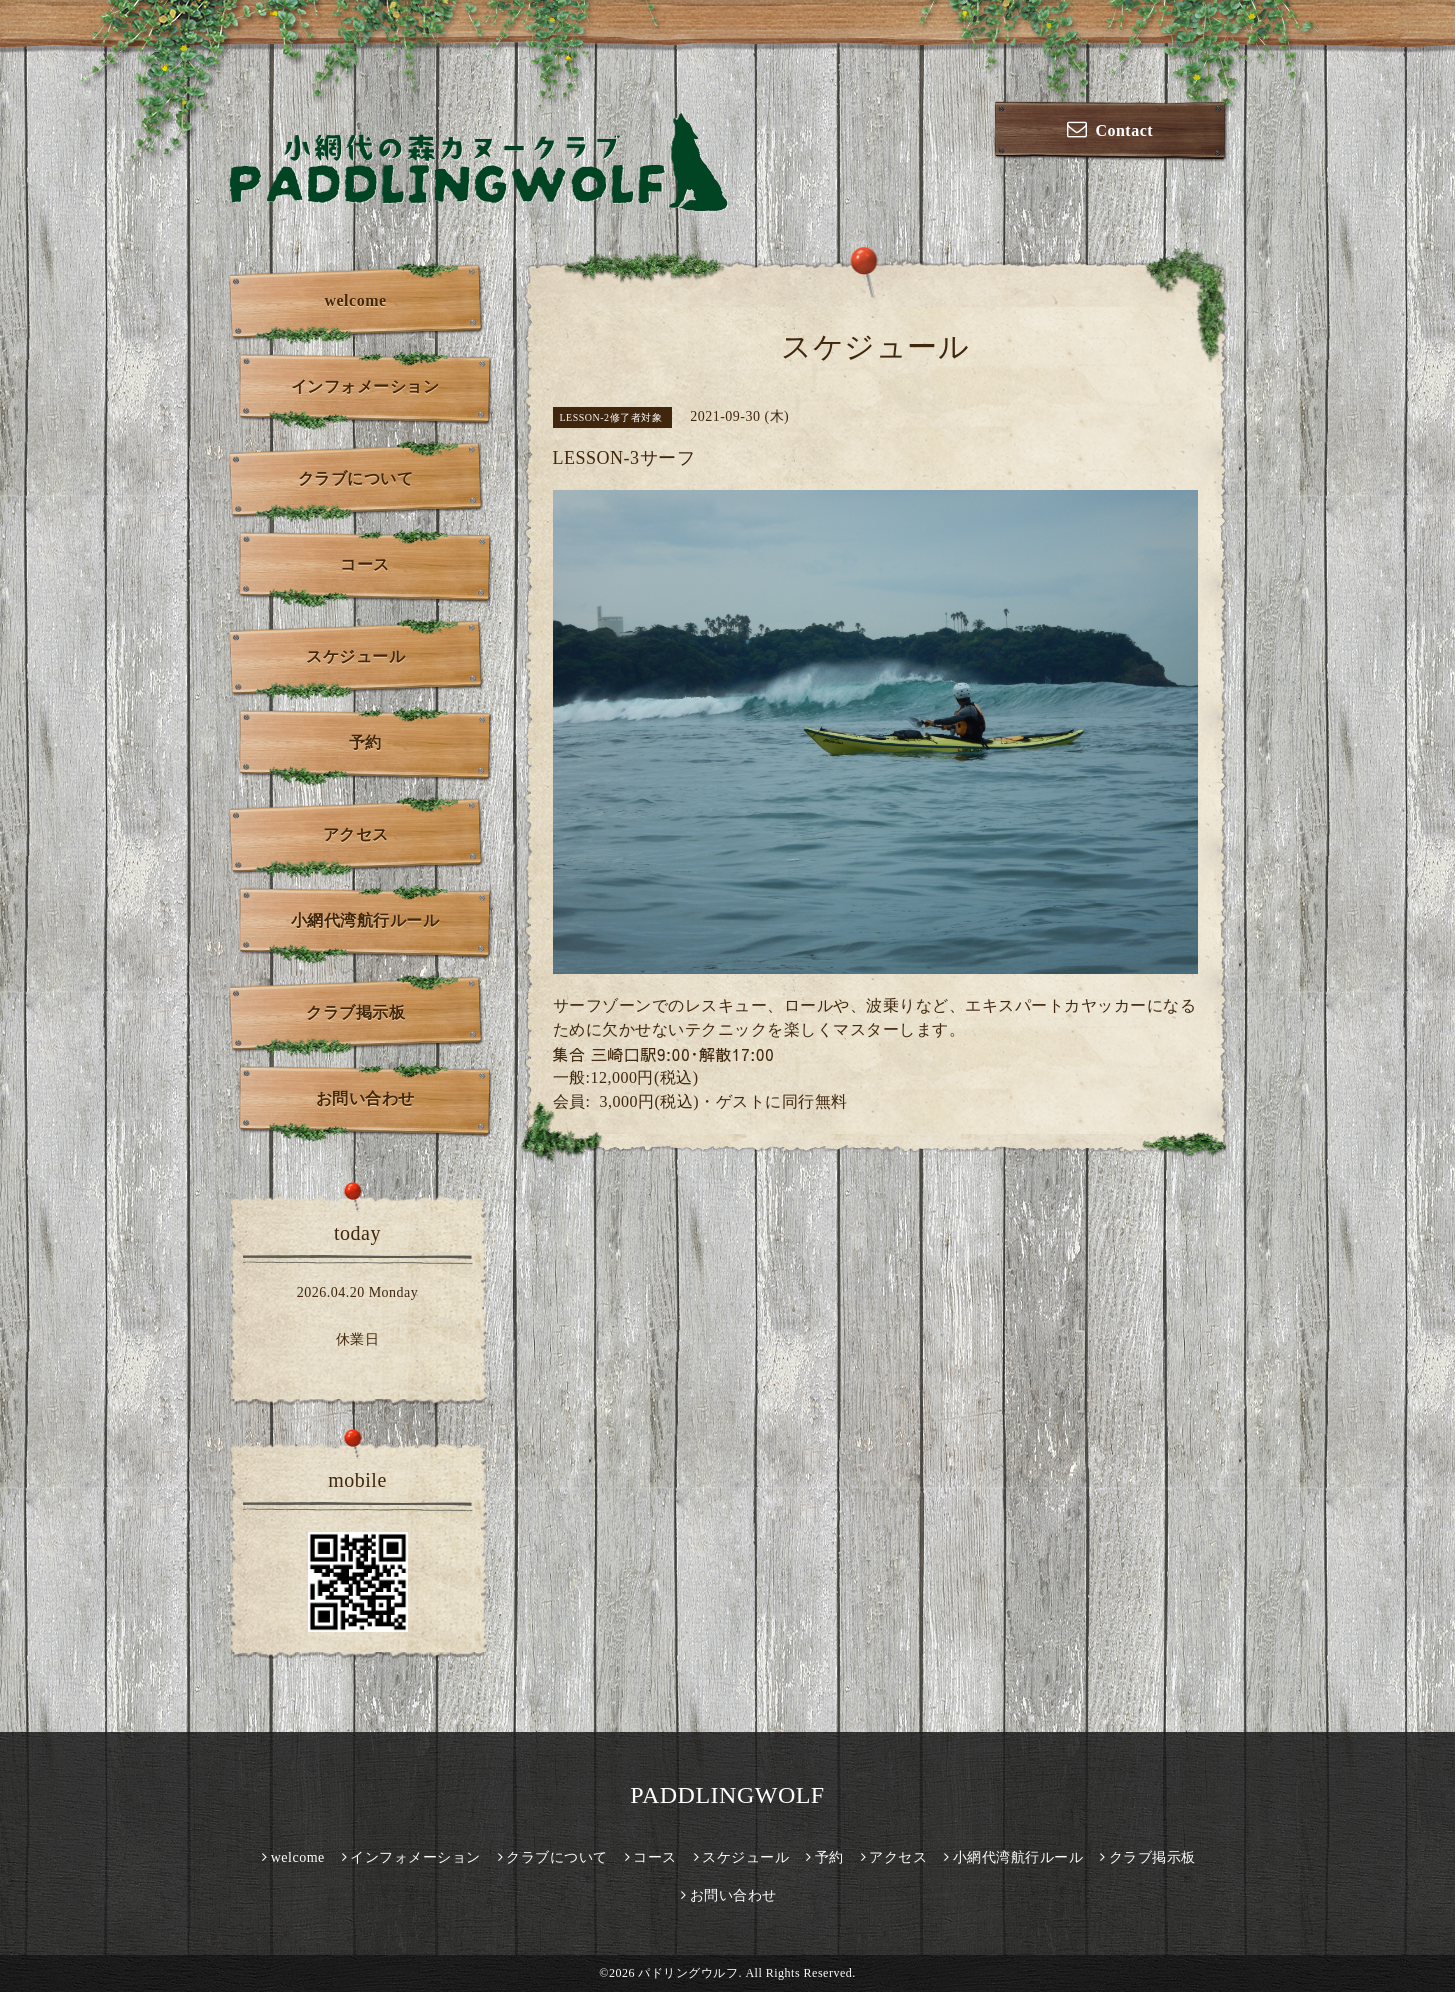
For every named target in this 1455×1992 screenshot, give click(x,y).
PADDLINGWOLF (727, 1795)
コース (365, 564)
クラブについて (356, 478)
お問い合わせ (365, 1098)
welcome (355, 300)
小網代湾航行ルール (365, 920)
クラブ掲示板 (355, 1012)
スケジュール (355, 656)
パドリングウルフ (688, 1973)
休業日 (358, 1339)
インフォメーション (365, 386)
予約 (365, 742)
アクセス (356, 834)
